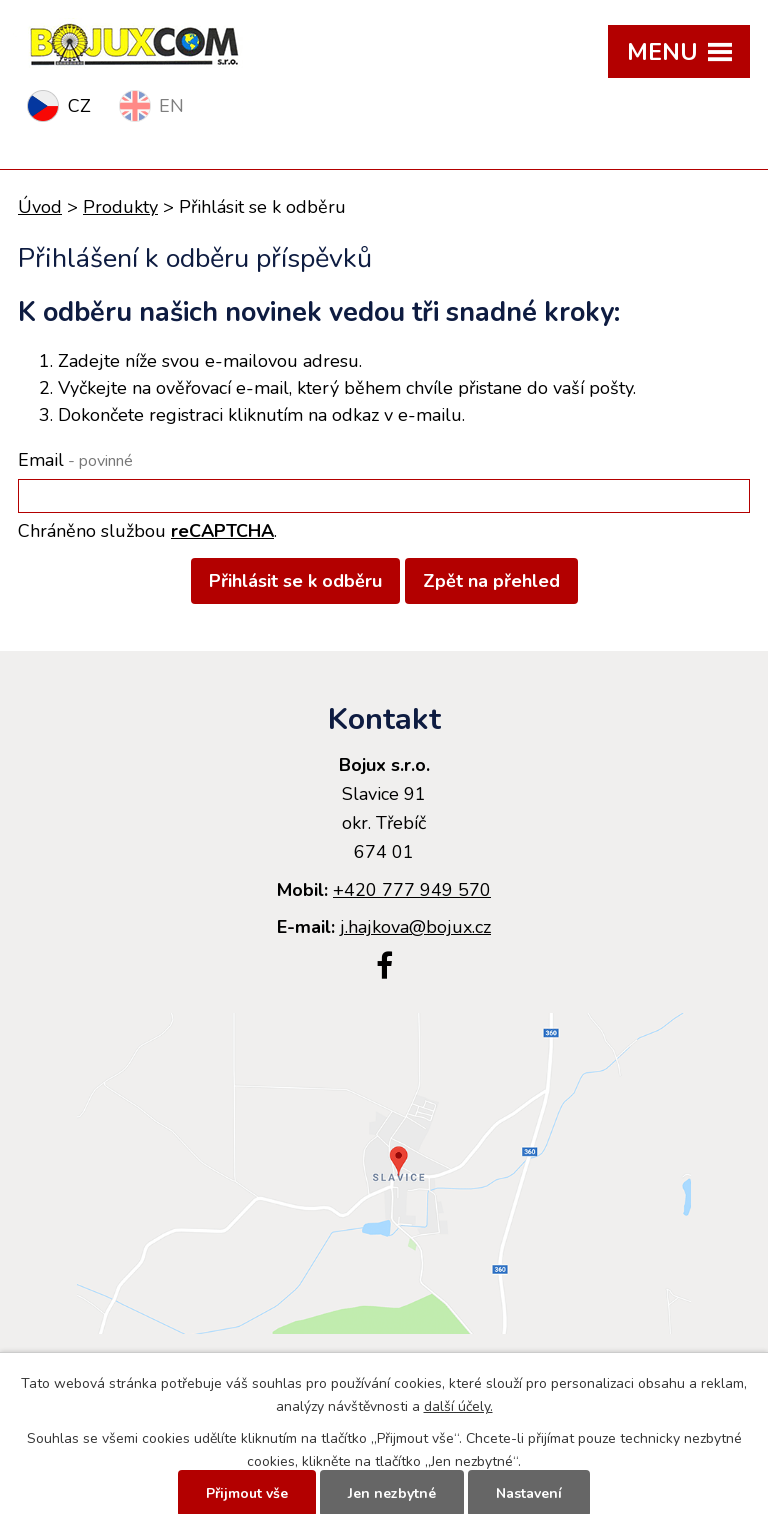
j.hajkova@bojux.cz (415, 927)
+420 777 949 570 (412, 890)
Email (75, 460)
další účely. (458, 1406)
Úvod (40, 207)
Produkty (120, 207)
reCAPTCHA (222, 531)
